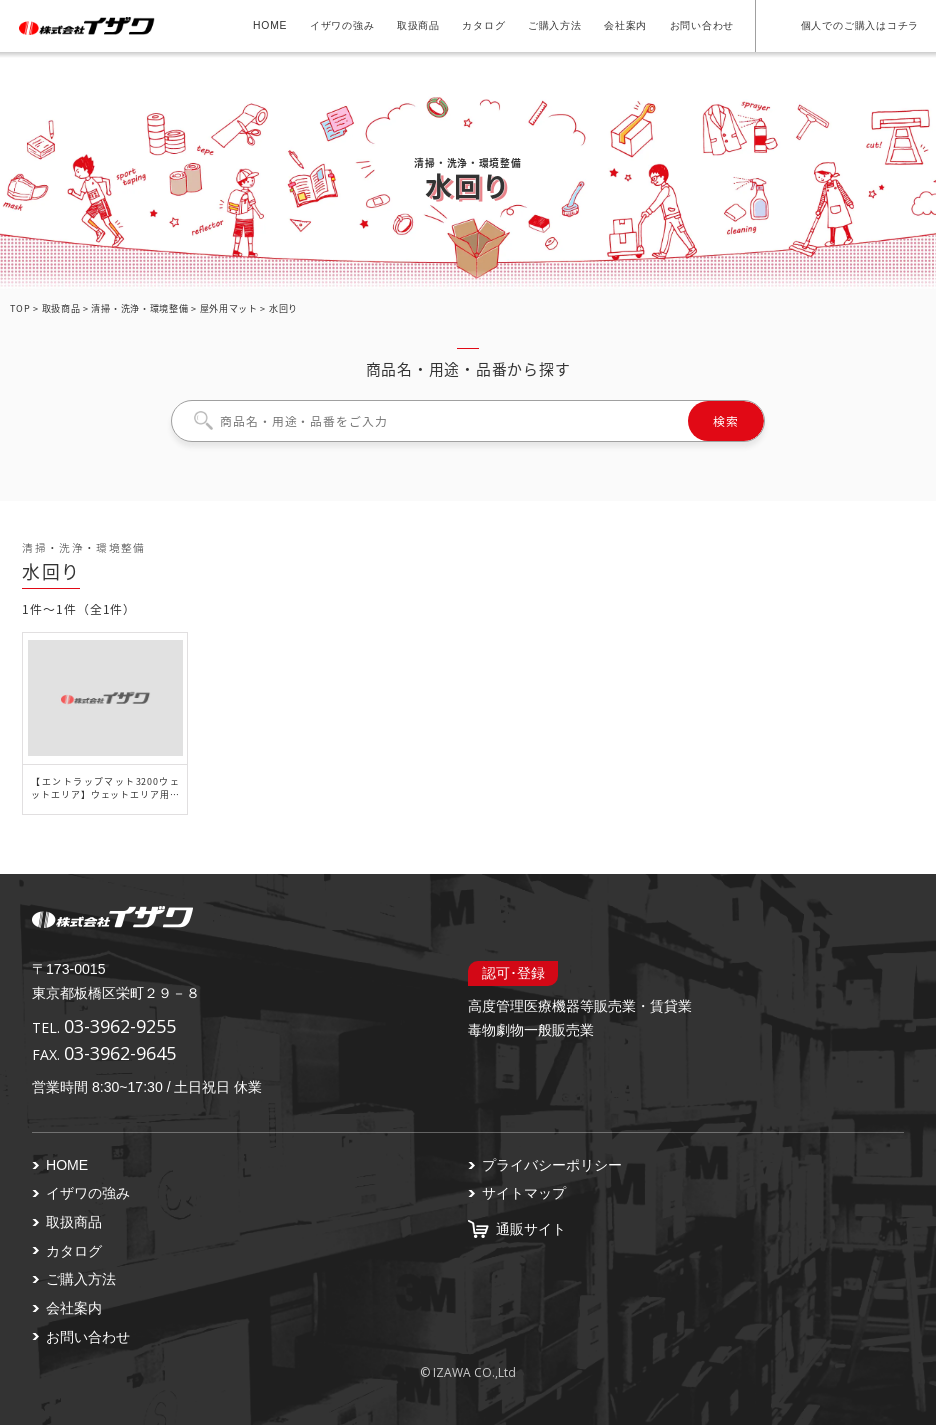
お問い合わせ (702, 25)
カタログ (483, 25)
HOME (270, 25)
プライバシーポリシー (552, 1165)
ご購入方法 (555, 25)
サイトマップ (524, 1193)
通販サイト (531, 1229)
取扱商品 (418, 25)
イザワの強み (342, 25)
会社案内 (625, 25)
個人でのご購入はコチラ (860, 25)
